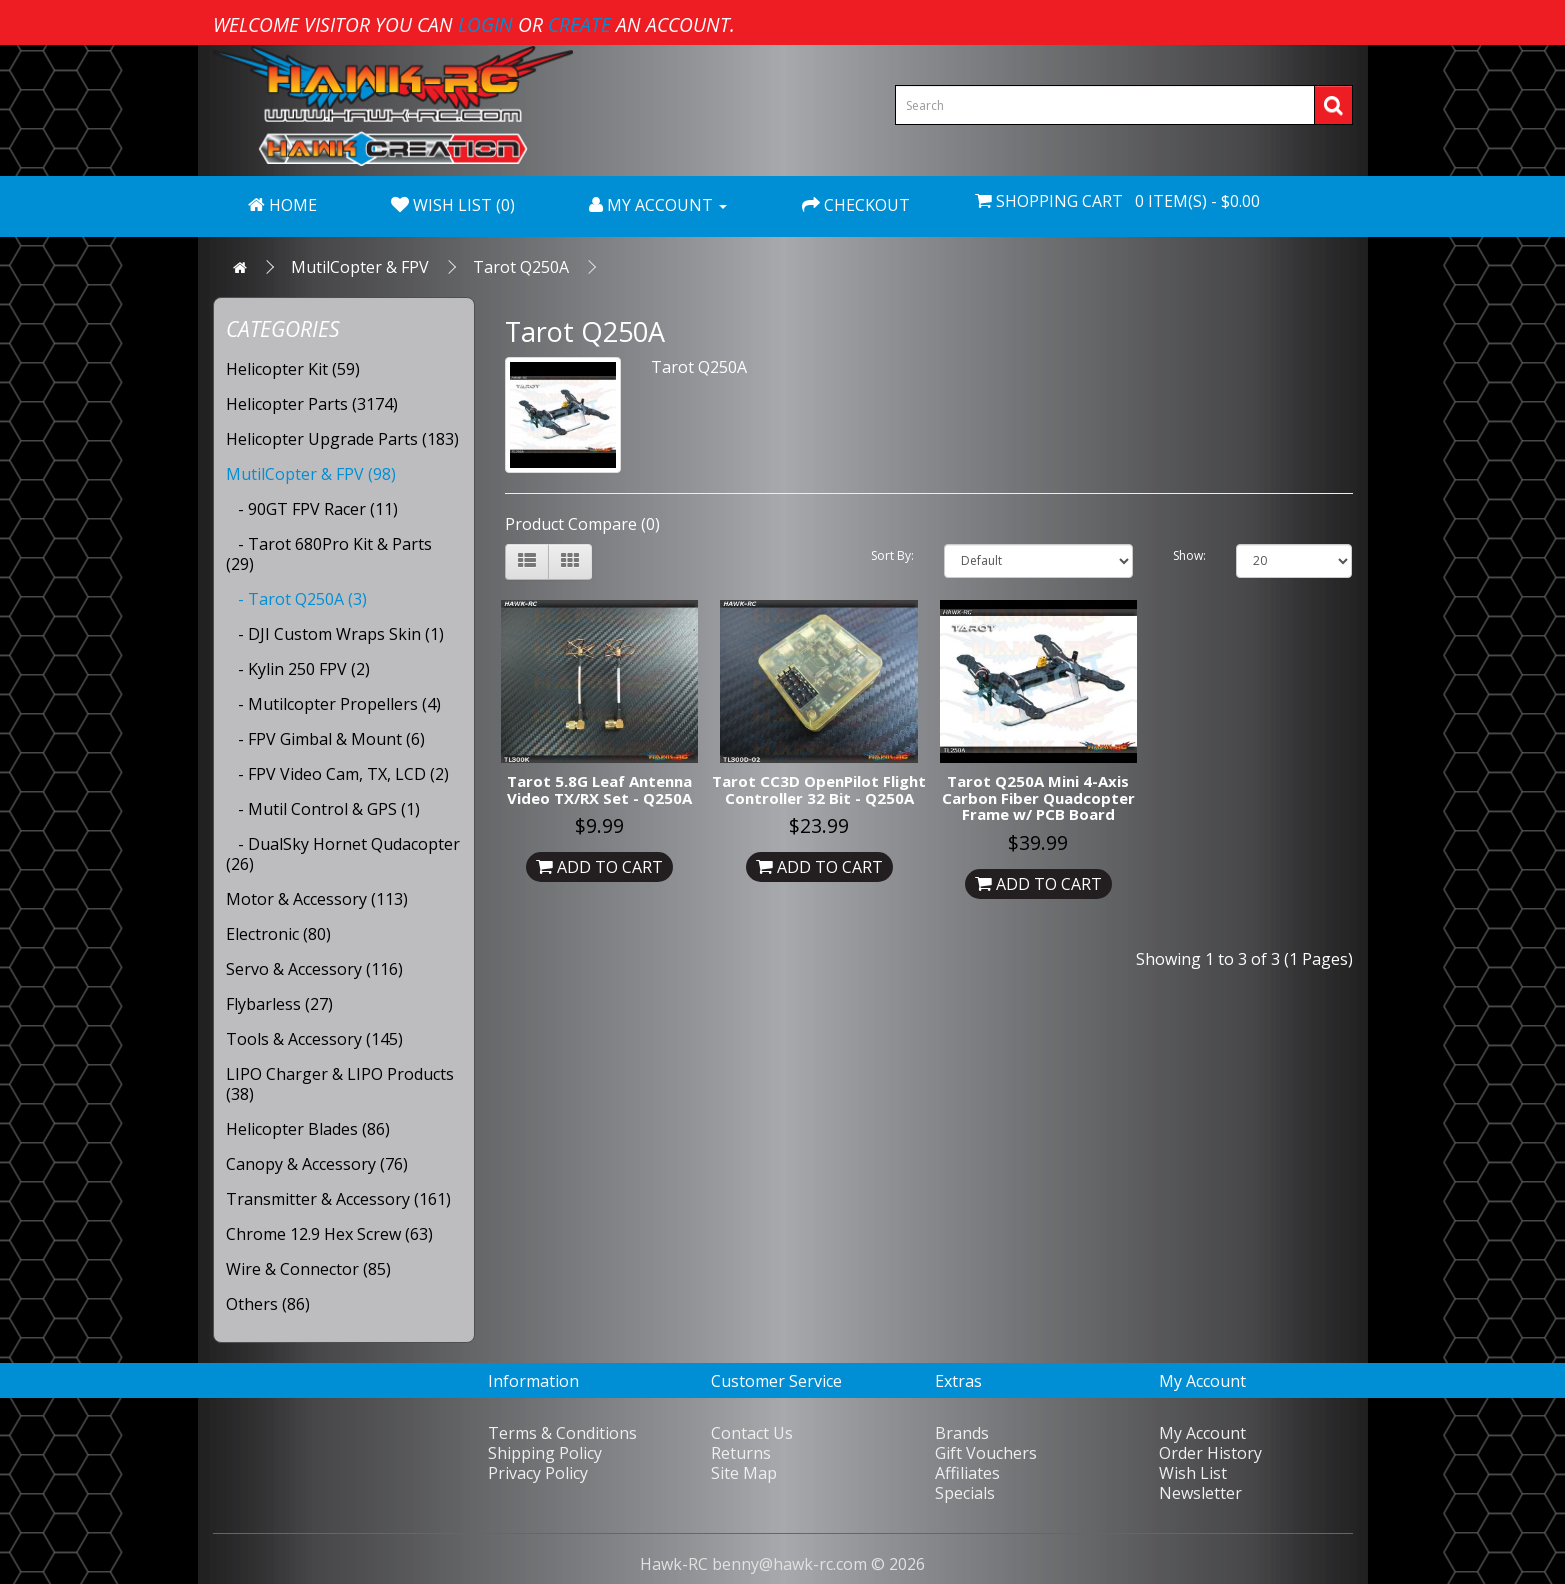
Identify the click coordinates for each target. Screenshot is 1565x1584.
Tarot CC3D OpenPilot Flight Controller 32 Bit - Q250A (819, 789)
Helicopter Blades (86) (308, 1129)
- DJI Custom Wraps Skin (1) (335, 634)
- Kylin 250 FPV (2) (298, 669)
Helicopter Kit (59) (293, 369)
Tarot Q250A (521, 267)
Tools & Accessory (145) (314, 1039)
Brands (962, 1433)
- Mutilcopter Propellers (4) (333, 704)
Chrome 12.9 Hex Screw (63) (329, 1234)
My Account (1202, 1433)
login (485, 24)
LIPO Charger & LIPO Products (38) (340, 1084)
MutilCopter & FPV (360, 267)
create (579, 24)
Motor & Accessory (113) (317, 899)
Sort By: (892, 555)
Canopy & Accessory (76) (317, 1164)
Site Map (744, 1473)
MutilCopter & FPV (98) (311, 474)
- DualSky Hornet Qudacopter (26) (343, 854)
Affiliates (967, 1473)
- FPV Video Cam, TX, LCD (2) (337, 774)
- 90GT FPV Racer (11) (312, 509)
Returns (741, 1453)
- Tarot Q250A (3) (296, 599)
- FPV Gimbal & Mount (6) (325, 739)
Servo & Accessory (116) (314, 969)
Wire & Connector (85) (308, 1269)
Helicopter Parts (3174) (312, 404)
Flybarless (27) (279, 1004)
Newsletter (1200, 1493)
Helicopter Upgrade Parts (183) (342, 439)
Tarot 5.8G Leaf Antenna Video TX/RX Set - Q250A (599, 789)
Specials (965, 1493)
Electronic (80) (278, 934)
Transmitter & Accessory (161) (338, 1199)
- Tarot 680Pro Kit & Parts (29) (329, 554)
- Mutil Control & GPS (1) (323, 809)
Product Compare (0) (582, 524)
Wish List (1193, 1473)
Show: (1189, 555)
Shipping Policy (545, 1453)
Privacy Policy (538, 1473)
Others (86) (268, 1304)
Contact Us (752, 1433)
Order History (1210, 1453)
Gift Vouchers (986, 1453)
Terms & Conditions (562, 1433)
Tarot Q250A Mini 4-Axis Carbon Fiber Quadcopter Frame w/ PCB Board (1038, 797)
